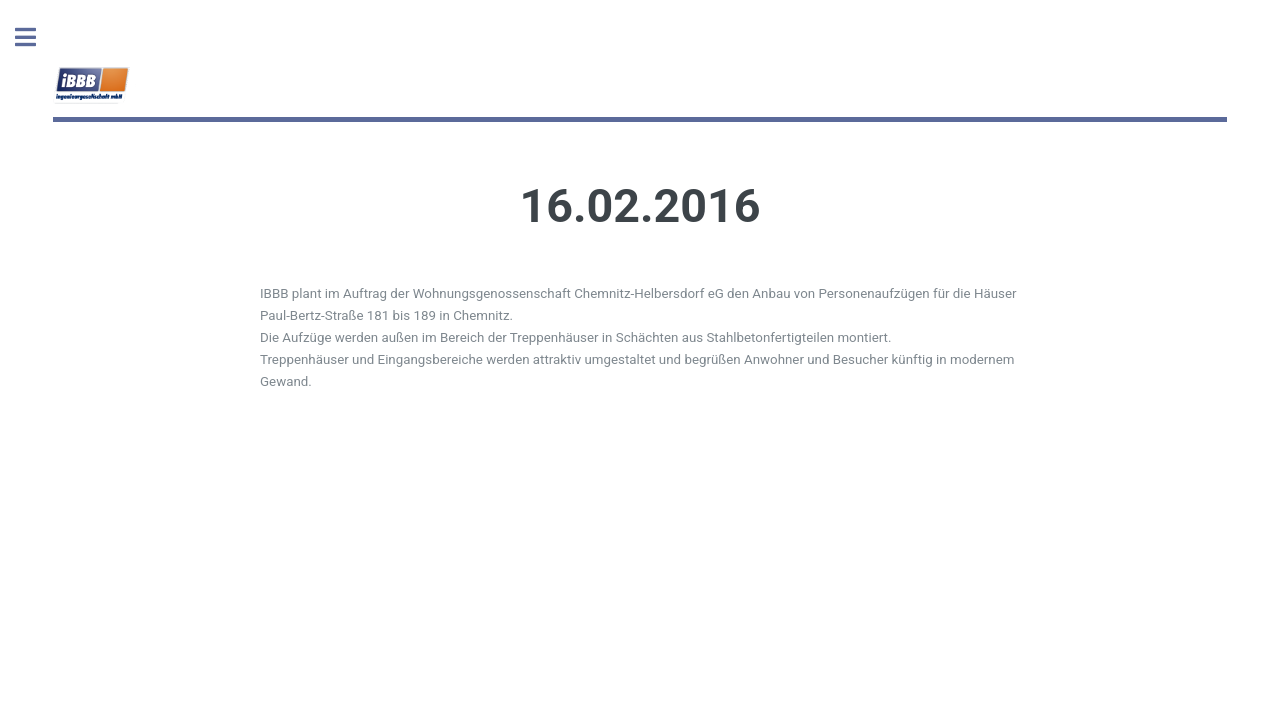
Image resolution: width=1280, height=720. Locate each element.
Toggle (36, 37)
